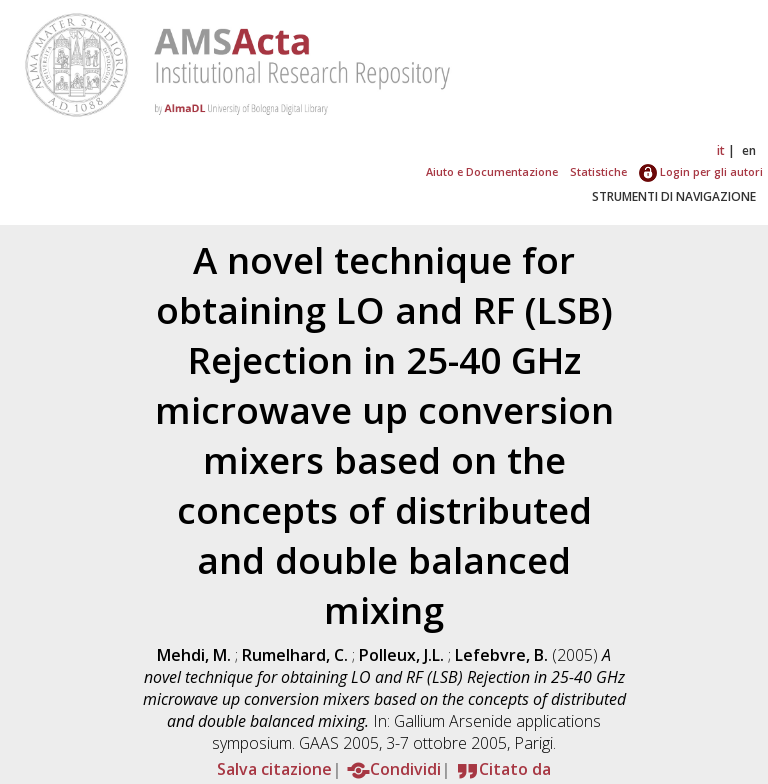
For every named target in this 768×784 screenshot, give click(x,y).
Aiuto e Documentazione (492, 171)
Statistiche (598, 171)
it (721, 150)
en (749, 150)
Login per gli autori (701, 171)
